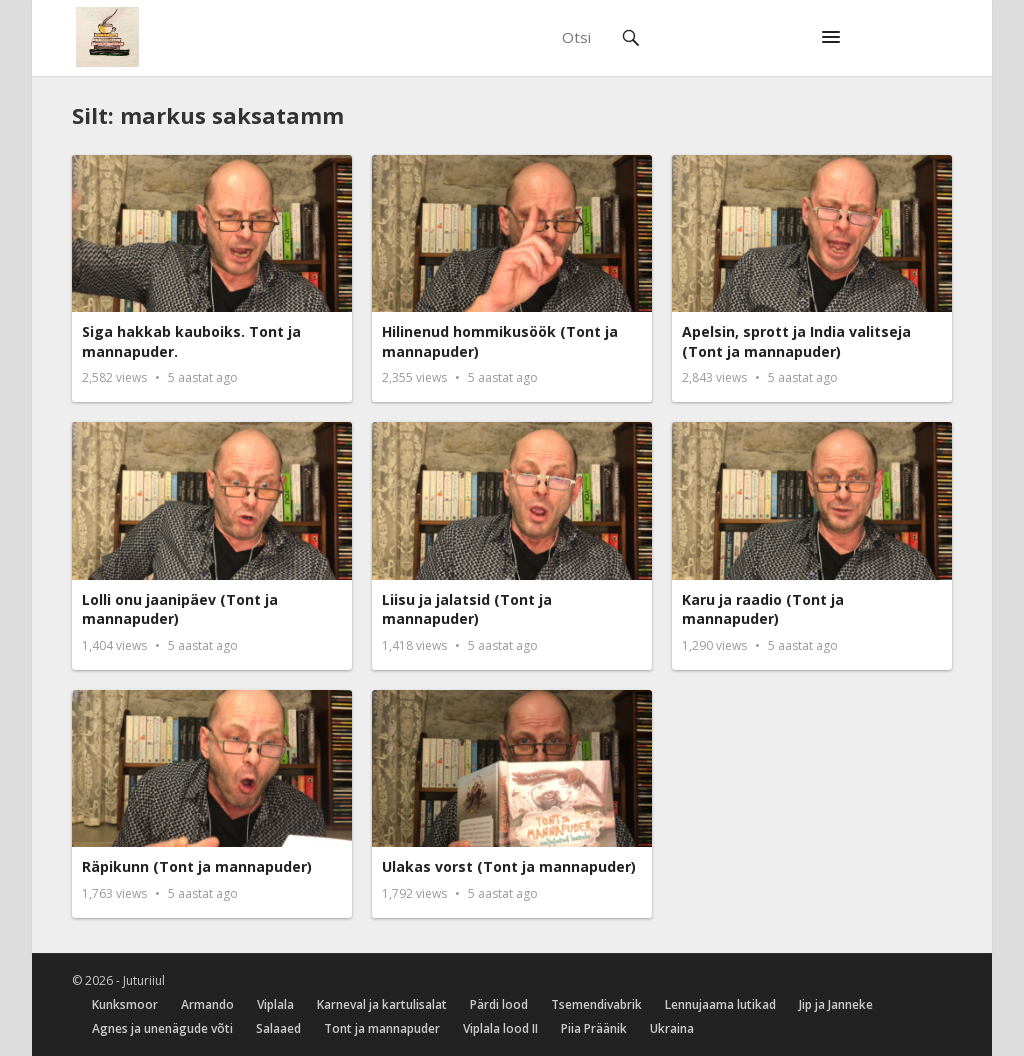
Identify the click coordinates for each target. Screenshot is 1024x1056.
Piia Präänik (594, 1028)
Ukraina (672, 1028)
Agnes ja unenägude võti (162, 1028)
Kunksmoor (125, 1004)
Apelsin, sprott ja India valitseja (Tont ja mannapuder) (796, 341)
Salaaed (278, 1028)
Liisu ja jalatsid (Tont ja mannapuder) (467, 609)
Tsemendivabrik (596, 1004)
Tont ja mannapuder (382, 1028)
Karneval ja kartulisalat (382, 1004)
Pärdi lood (499, 1004)
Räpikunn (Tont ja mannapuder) (197, 866)
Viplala (275, 1004)
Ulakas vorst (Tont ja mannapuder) (509, 866)
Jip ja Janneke (836, 1004)
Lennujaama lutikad (720, 1004)
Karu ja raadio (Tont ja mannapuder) (763, 609)
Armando (207, 1004)
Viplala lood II (500, 1028)
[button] (831, 38)
